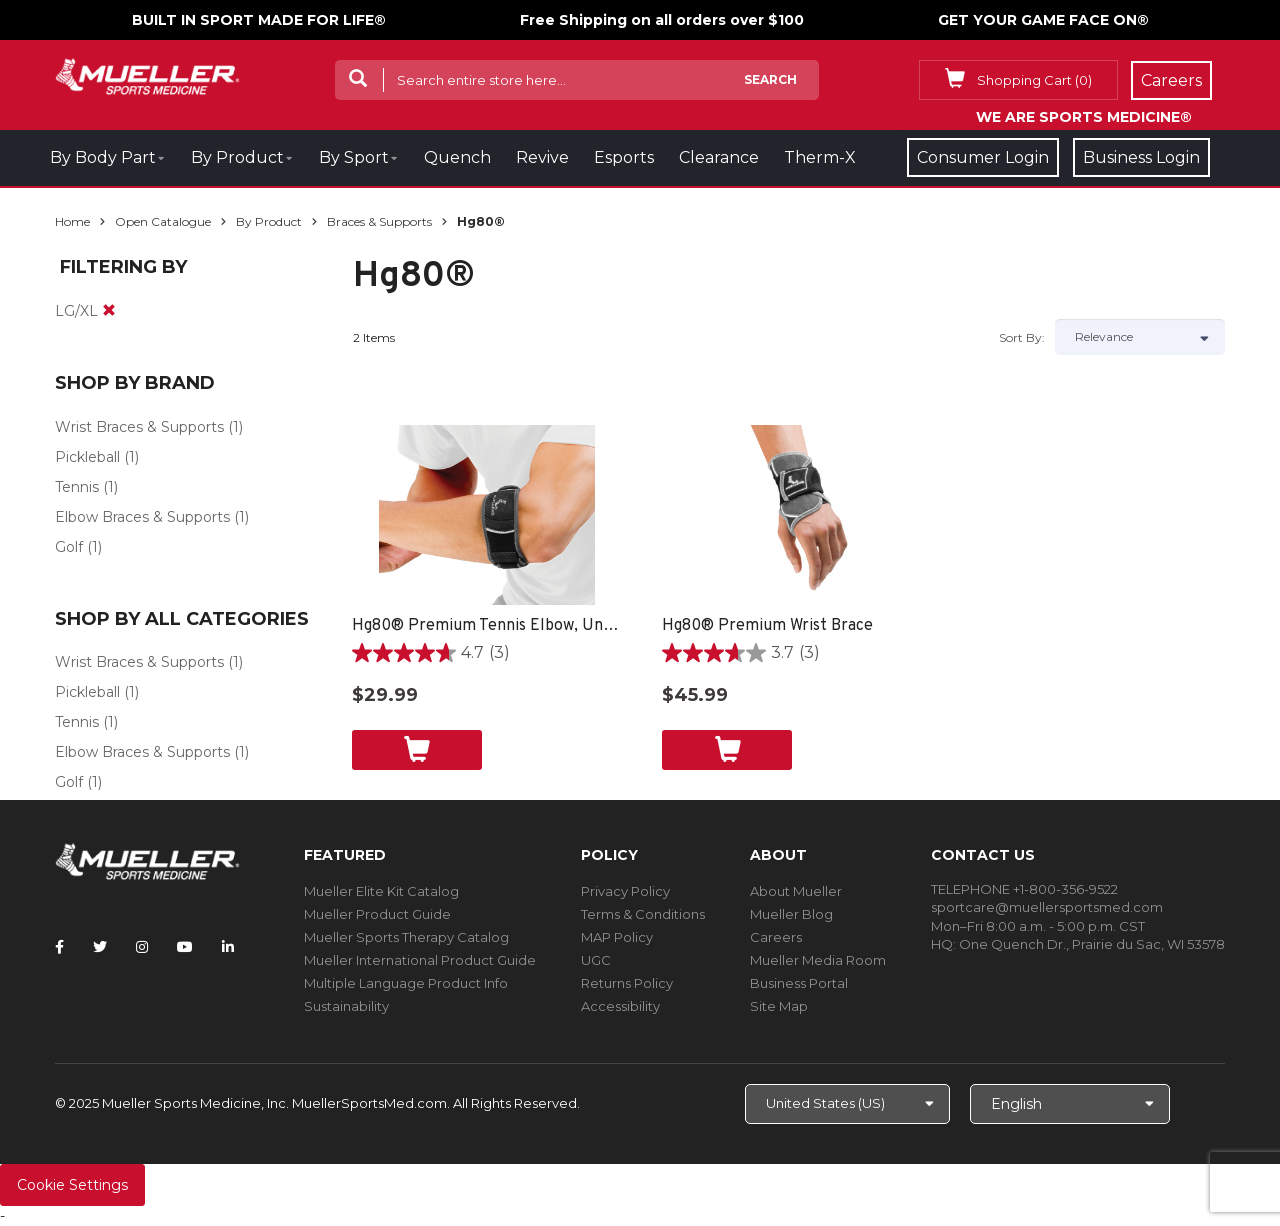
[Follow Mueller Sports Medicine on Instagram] (142, 947)
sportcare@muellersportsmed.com (1047, 907)
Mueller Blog (791, 914)
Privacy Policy (625, 891)
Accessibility (620, 1006)
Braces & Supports (379, 221)
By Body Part (103, 157)
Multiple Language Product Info (406, 983)
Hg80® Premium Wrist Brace (767, 626)
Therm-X (820, 157)
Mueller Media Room (818, 960)
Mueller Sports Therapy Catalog (406, 937)
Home (72, 221)
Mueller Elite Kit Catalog (381, 891)
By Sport (354, 157)
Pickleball (87, 457)
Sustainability (346, 1006)
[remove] (109, 311)
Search (770, 79)
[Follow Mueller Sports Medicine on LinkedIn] (228, 947)
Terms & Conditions (643, 914)
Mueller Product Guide (377, 914)
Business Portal (799, 983)
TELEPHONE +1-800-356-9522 (1024, 889)
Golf (69, 547)
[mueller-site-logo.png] (147, 74)
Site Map (779, 1006)
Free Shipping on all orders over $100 (662, 20)
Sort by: (1022, 337)
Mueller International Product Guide (420, 960)
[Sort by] (1140, 337)
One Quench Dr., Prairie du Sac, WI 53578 (1092, 944)
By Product (237, 157)
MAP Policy (617, 937)
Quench (457, 157)
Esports (624, 157)
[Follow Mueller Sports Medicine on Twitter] (100, 947)
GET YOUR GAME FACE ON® (1043, 20)
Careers (776, 937)
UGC (596, 960)
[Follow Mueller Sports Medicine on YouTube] (185, 947)
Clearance (719, 157)
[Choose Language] (1070, 1104)
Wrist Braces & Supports (139, 427)
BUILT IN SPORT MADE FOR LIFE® (259, 20)
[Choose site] (847, 1104)
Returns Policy (627, 983)
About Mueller (796, 891)
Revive (542, 157)
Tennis (77, 487)
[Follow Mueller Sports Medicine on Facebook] (59, 947)
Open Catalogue (163, 221)
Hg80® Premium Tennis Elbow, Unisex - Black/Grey (487, 626)
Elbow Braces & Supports (142, 517)
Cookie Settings (72, 1185)
